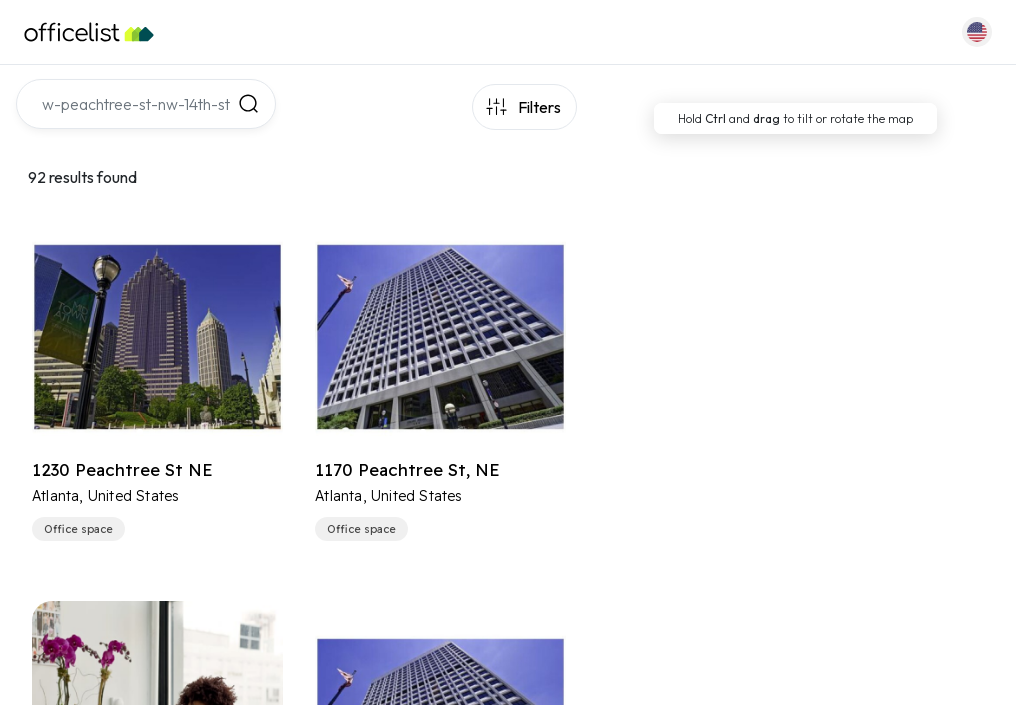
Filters (539, 107)
